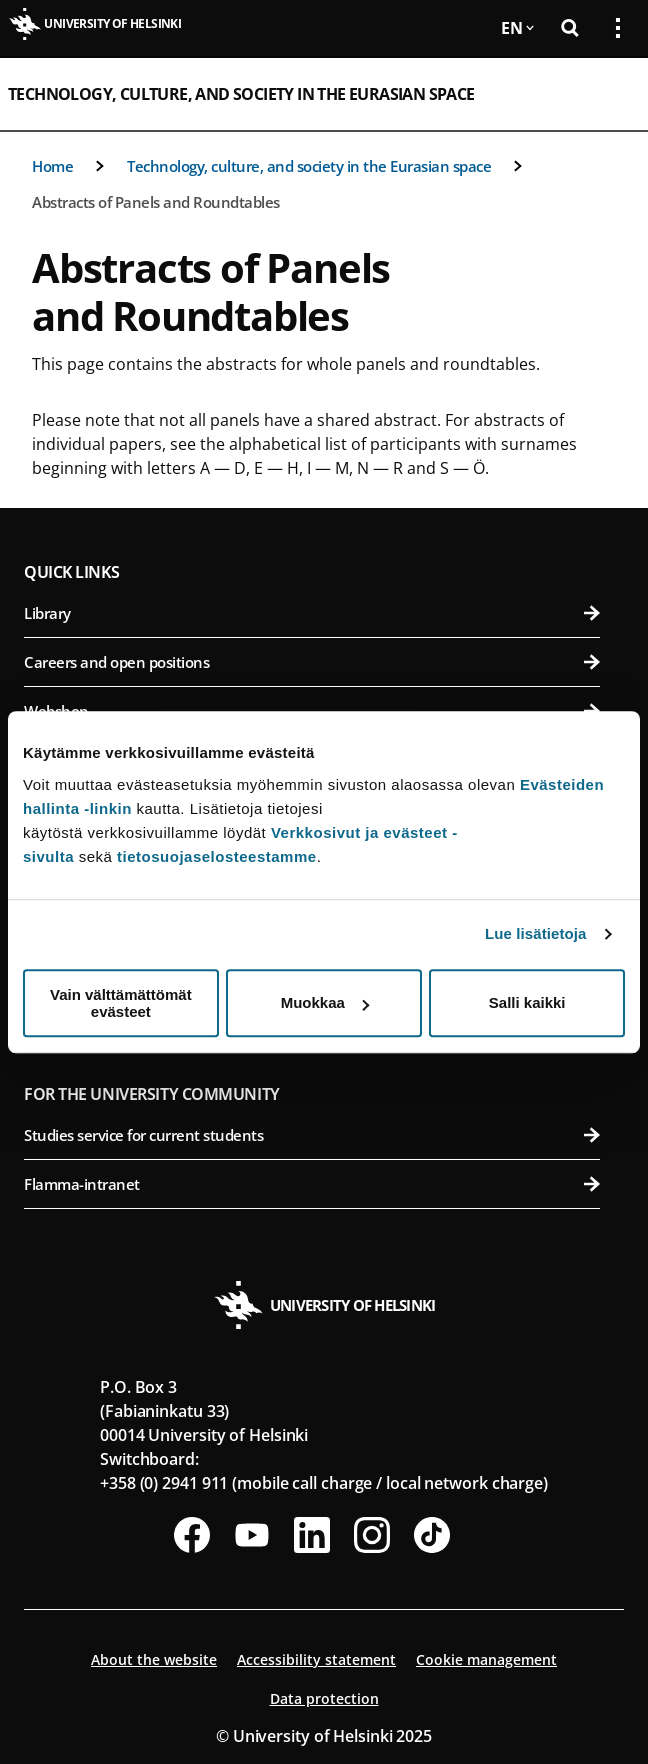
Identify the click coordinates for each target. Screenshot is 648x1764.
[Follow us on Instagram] (372, 1535)
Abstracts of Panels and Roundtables (156, 202)
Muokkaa (325, 1002)
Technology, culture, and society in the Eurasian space (241, 94)
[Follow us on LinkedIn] (312, 1535)
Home (52, 166)
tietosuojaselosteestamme (217, 856)
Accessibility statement (316, 1659)
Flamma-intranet (312, 1184)
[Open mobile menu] (610, 94)
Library (312, 613)
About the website (154, 1659)
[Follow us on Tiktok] (432, 1535)
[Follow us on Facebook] (192, 1535)
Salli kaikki (527, 1002)
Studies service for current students (312, 1135)
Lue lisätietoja (536, 933)
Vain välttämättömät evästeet (121, 1003)
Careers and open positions (312, 662)
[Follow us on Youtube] (252, 1535)
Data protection (324, 1698)
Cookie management (486, 1659)
